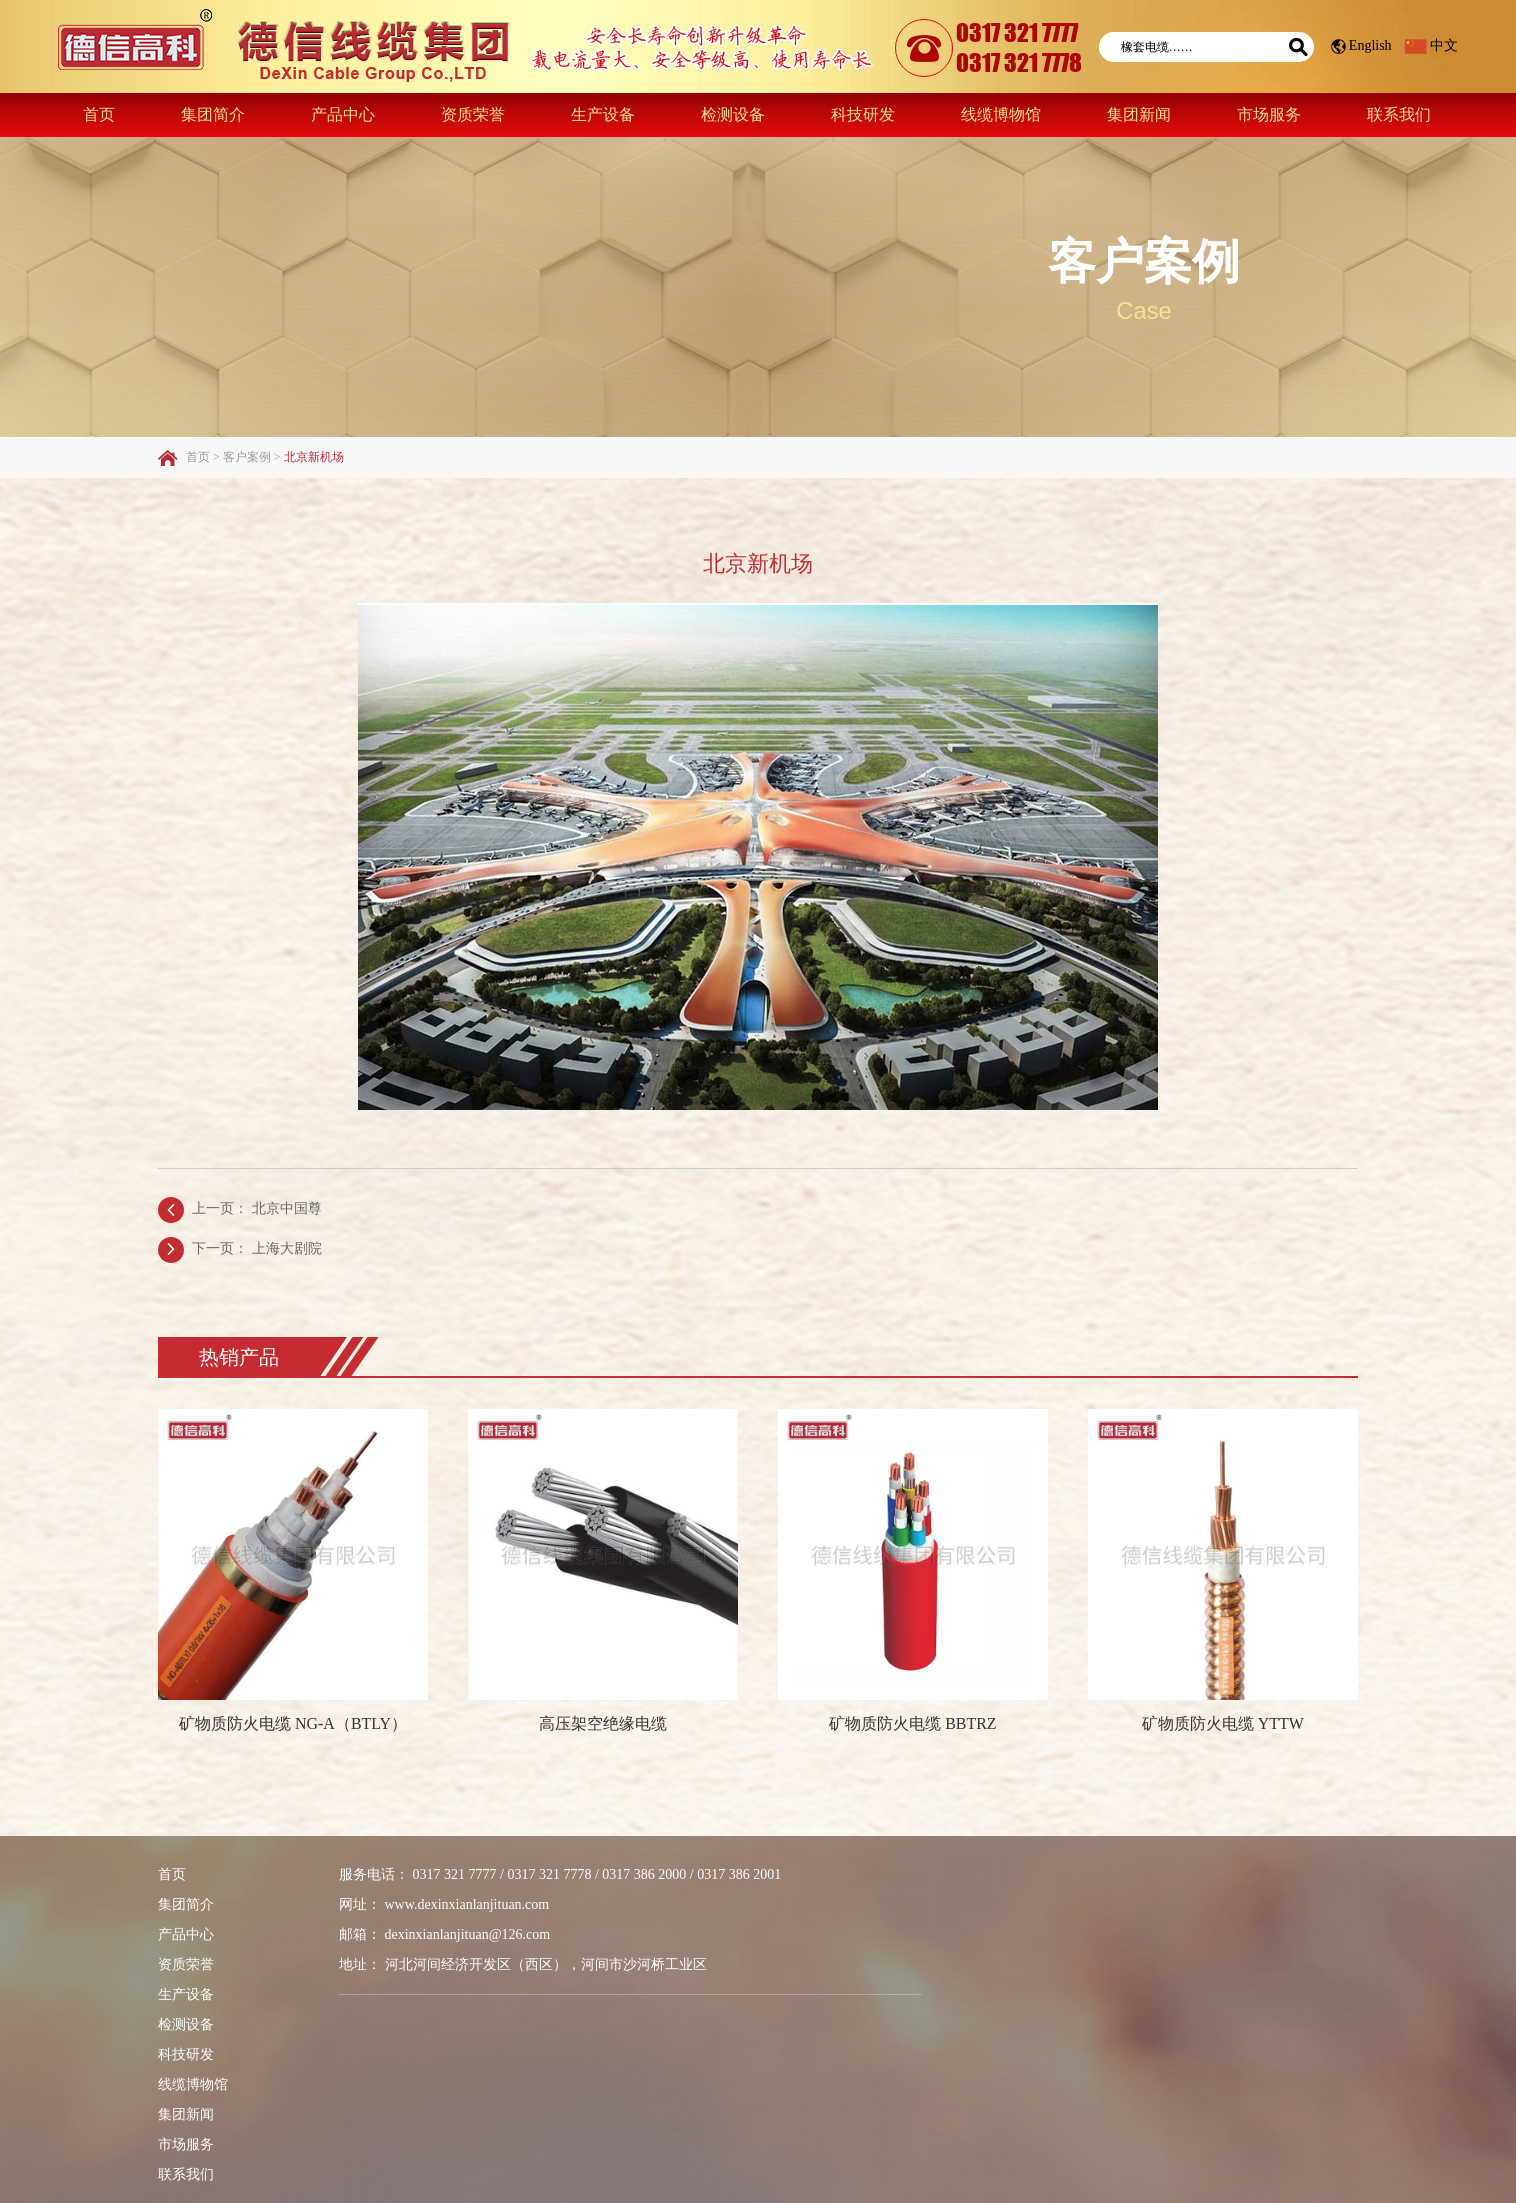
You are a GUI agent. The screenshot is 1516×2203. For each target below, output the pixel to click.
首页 (99, 113)
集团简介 (213, 113)
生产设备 (603, 113)
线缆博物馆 (1001, 113)
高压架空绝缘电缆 (603, 1722)
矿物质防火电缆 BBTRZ (913, 1722)
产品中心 (343, 113)
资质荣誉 (473, 113)
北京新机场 (314, 456)
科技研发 (863, 113)
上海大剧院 (287, 1247)
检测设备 (733, 113)
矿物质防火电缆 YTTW (1223, 1722)
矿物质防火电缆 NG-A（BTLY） (293, 1722)
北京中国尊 (287, 1207)
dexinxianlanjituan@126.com (468, 1933)
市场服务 (1269, 113)
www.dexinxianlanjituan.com (467, 1903)
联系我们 (1399, 113)
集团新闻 (1139, 113)
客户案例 (1144, 261)
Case (1144, 310)
